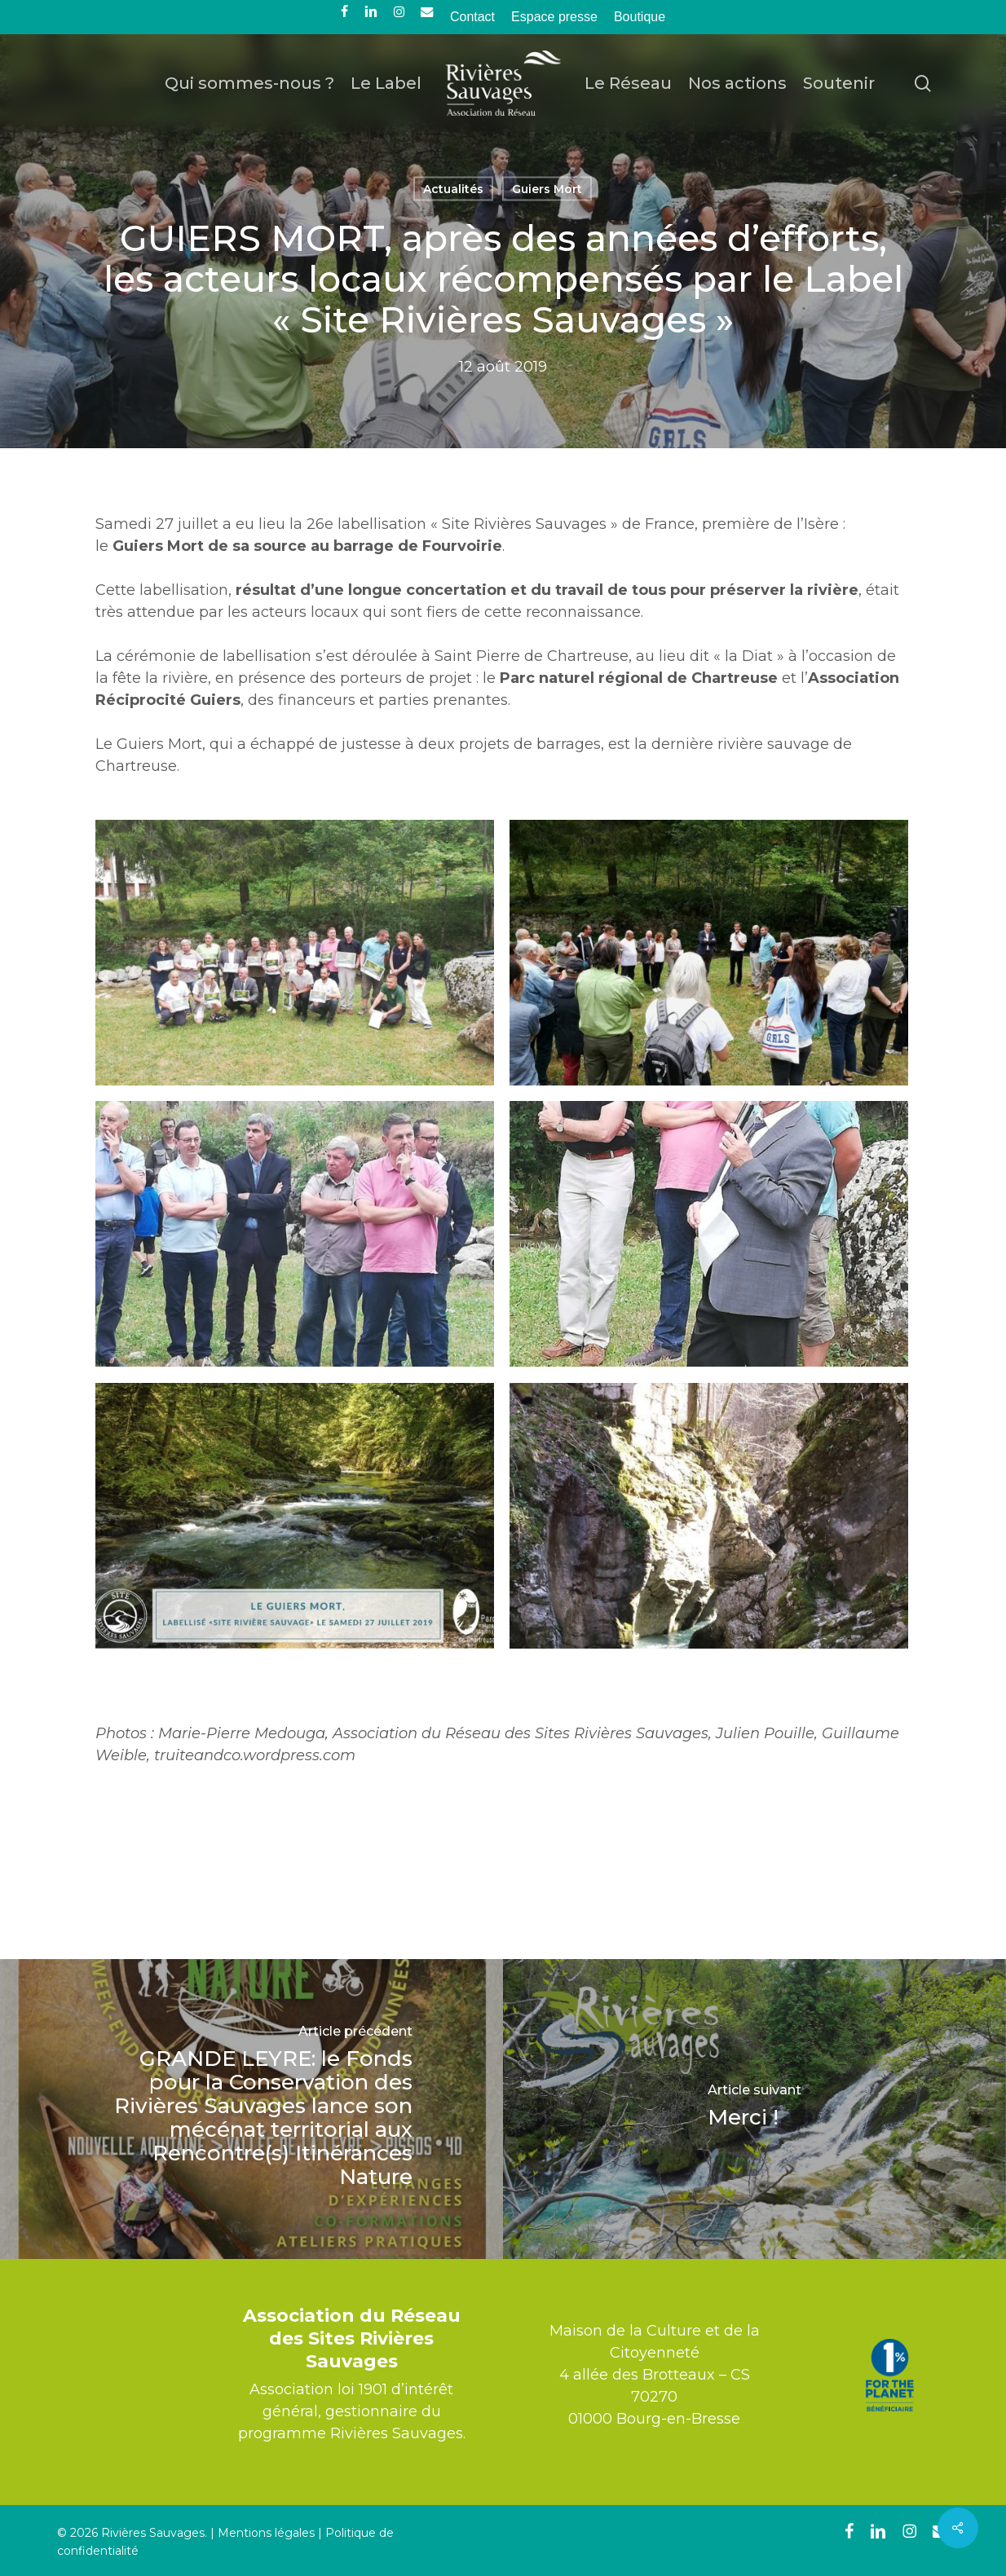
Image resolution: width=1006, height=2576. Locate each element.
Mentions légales (266, 2532)
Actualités (453, 189)
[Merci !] (754, 2109)
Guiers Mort (547, 189)
